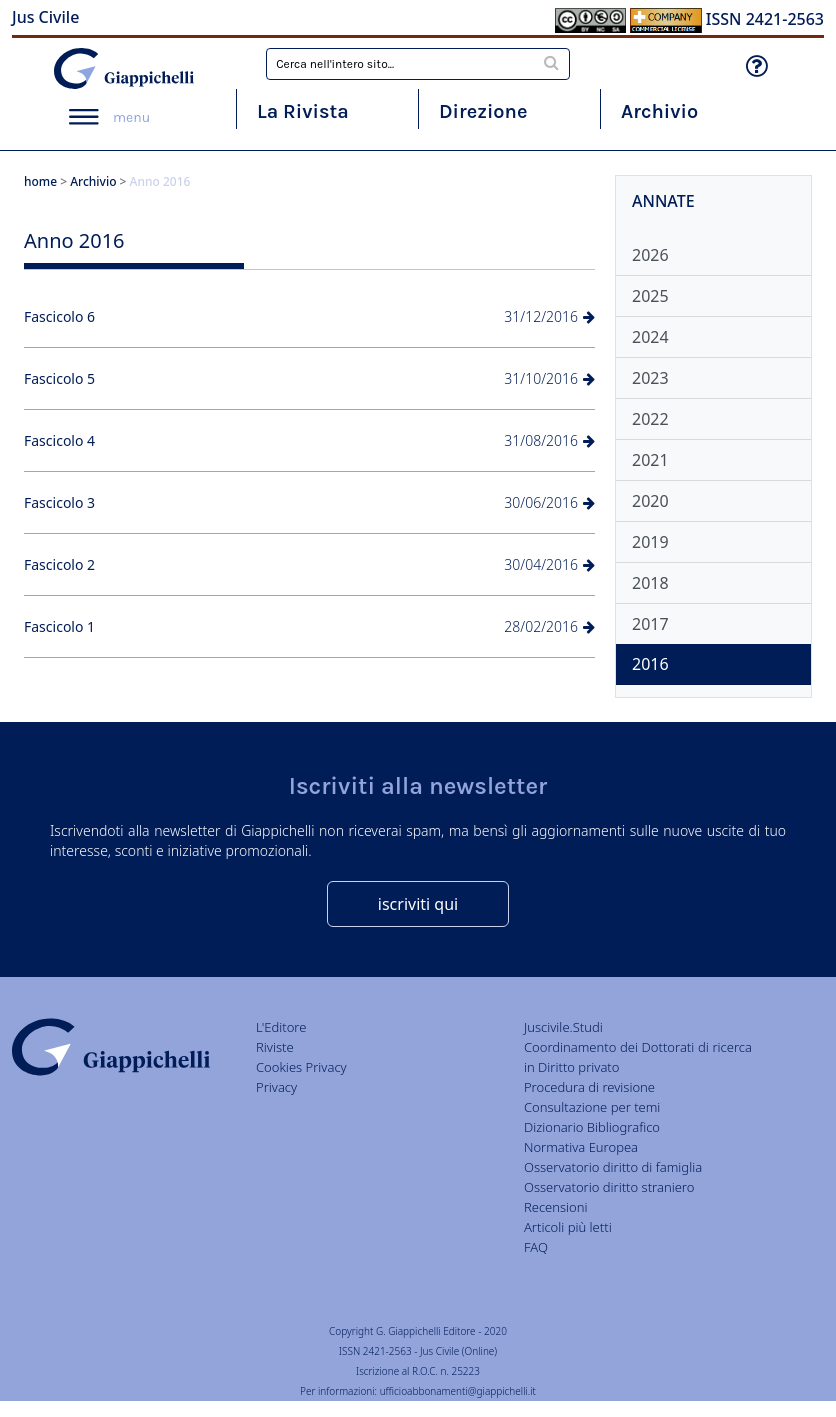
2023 (650, 378)
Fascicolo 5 (59, 378)
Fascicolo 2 (59, 564)
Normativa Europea (581, 1147)
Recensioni (556, 1207)
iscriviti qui (418, 904)
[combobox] (417, 64)
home (40, 181)
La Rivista (303, 111)
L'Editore (281, 1027)
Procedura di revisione (589, 1087)
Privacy (276, 1087)
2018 (650, 583)
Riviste (275, 1047)
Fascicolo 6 (59, 316)
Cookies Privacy (301, 1067)
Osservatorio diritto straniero (609, 1187)
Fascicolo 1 (59, 626)
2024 (650, 337)
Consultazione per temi (592, 1107)
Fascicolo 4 (59, 440)
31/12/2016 (549, 316)
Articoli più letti (568, 1227)
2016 (650, 664)
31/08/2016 (549, 440)
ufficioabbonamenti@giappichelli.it (458, 1391)
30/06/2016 (549, 502)
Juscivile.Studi (563, 1027)
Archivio (659, 111)
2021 (650, 460)
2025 (650, 296)
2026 (650, 255)
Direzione (483, 111)
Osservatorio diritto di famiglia (613, 1167)
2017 (650, 624)
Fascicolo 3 (59, 502)
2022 (650, 419)
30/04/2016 (549, 564)
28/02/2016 (549, 626)
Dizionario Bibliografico (592, 1127)
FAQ (536, 1247)
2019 (650, 542)
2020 (650, 501)
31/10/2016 (549, 378)
